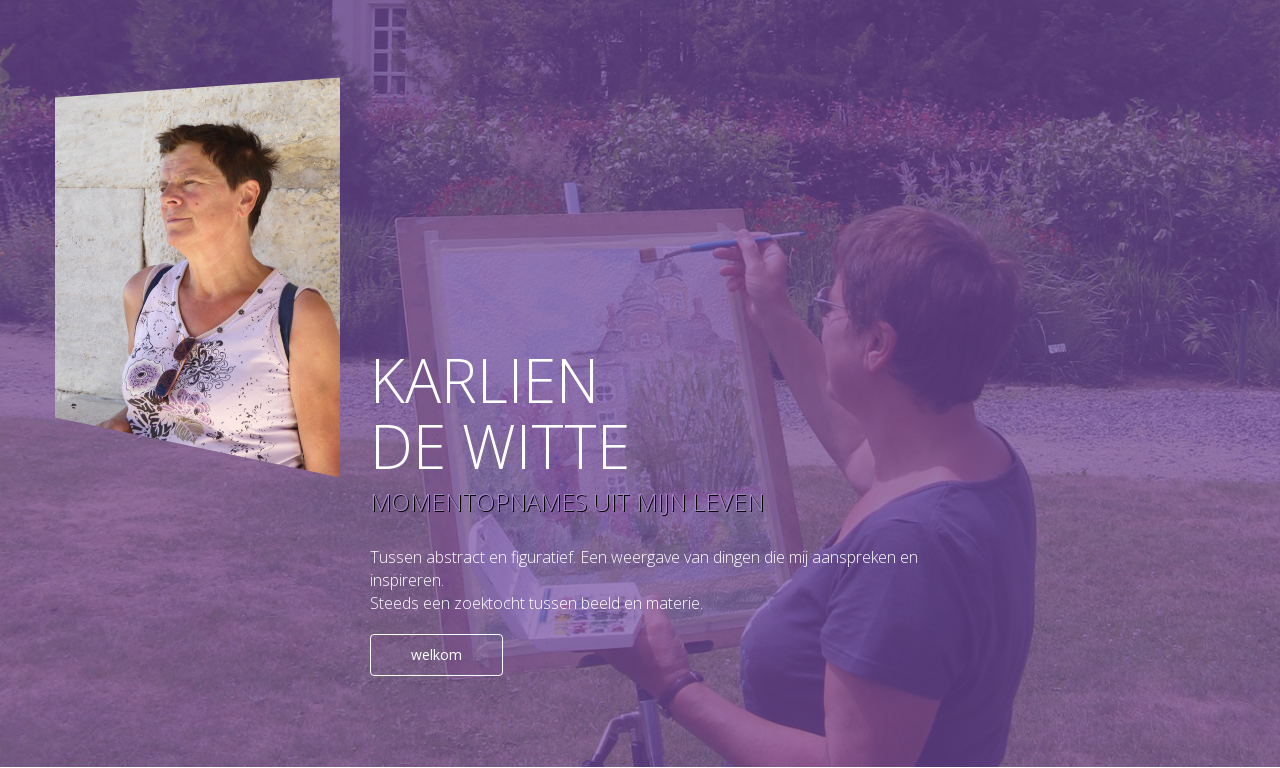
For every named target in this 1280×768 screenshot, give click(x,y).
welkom (436, 654)
